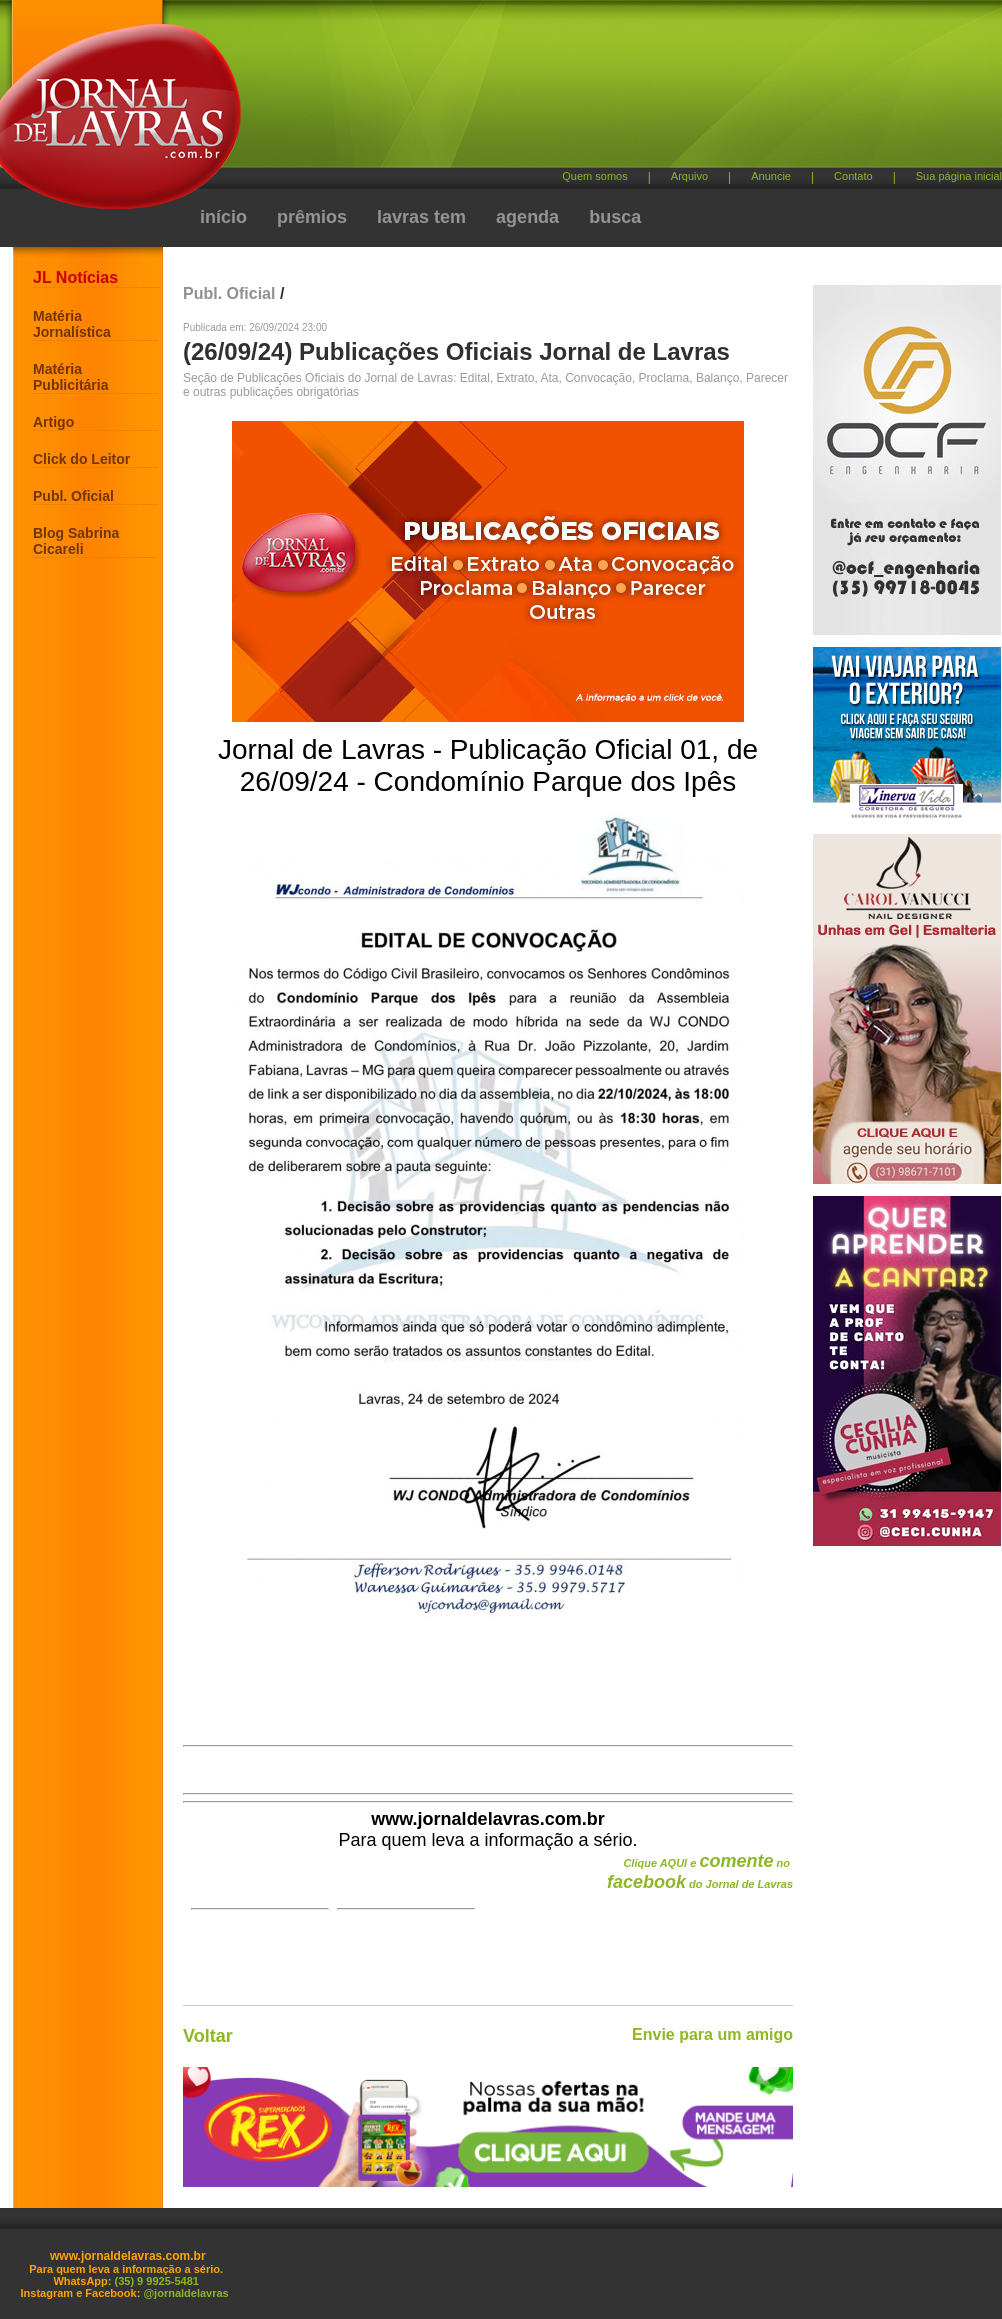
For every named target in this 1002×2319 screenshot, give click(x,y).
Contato (853, 176)
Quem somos (594, 176)
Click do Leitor (81, 459)
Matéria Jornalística (72, 324)
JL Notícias (75, 277)
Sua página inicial (959, 176)
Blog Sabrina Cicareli (76, 541)
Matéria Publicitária (70, 377)
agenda (527, 217)
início (223, 217)
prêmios (312, 217)
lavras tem (421, 217)
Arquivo (689, 176)
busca (615, 217)
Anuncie (771, 176)
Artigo (53, 422)
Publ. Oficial (73, 496)
